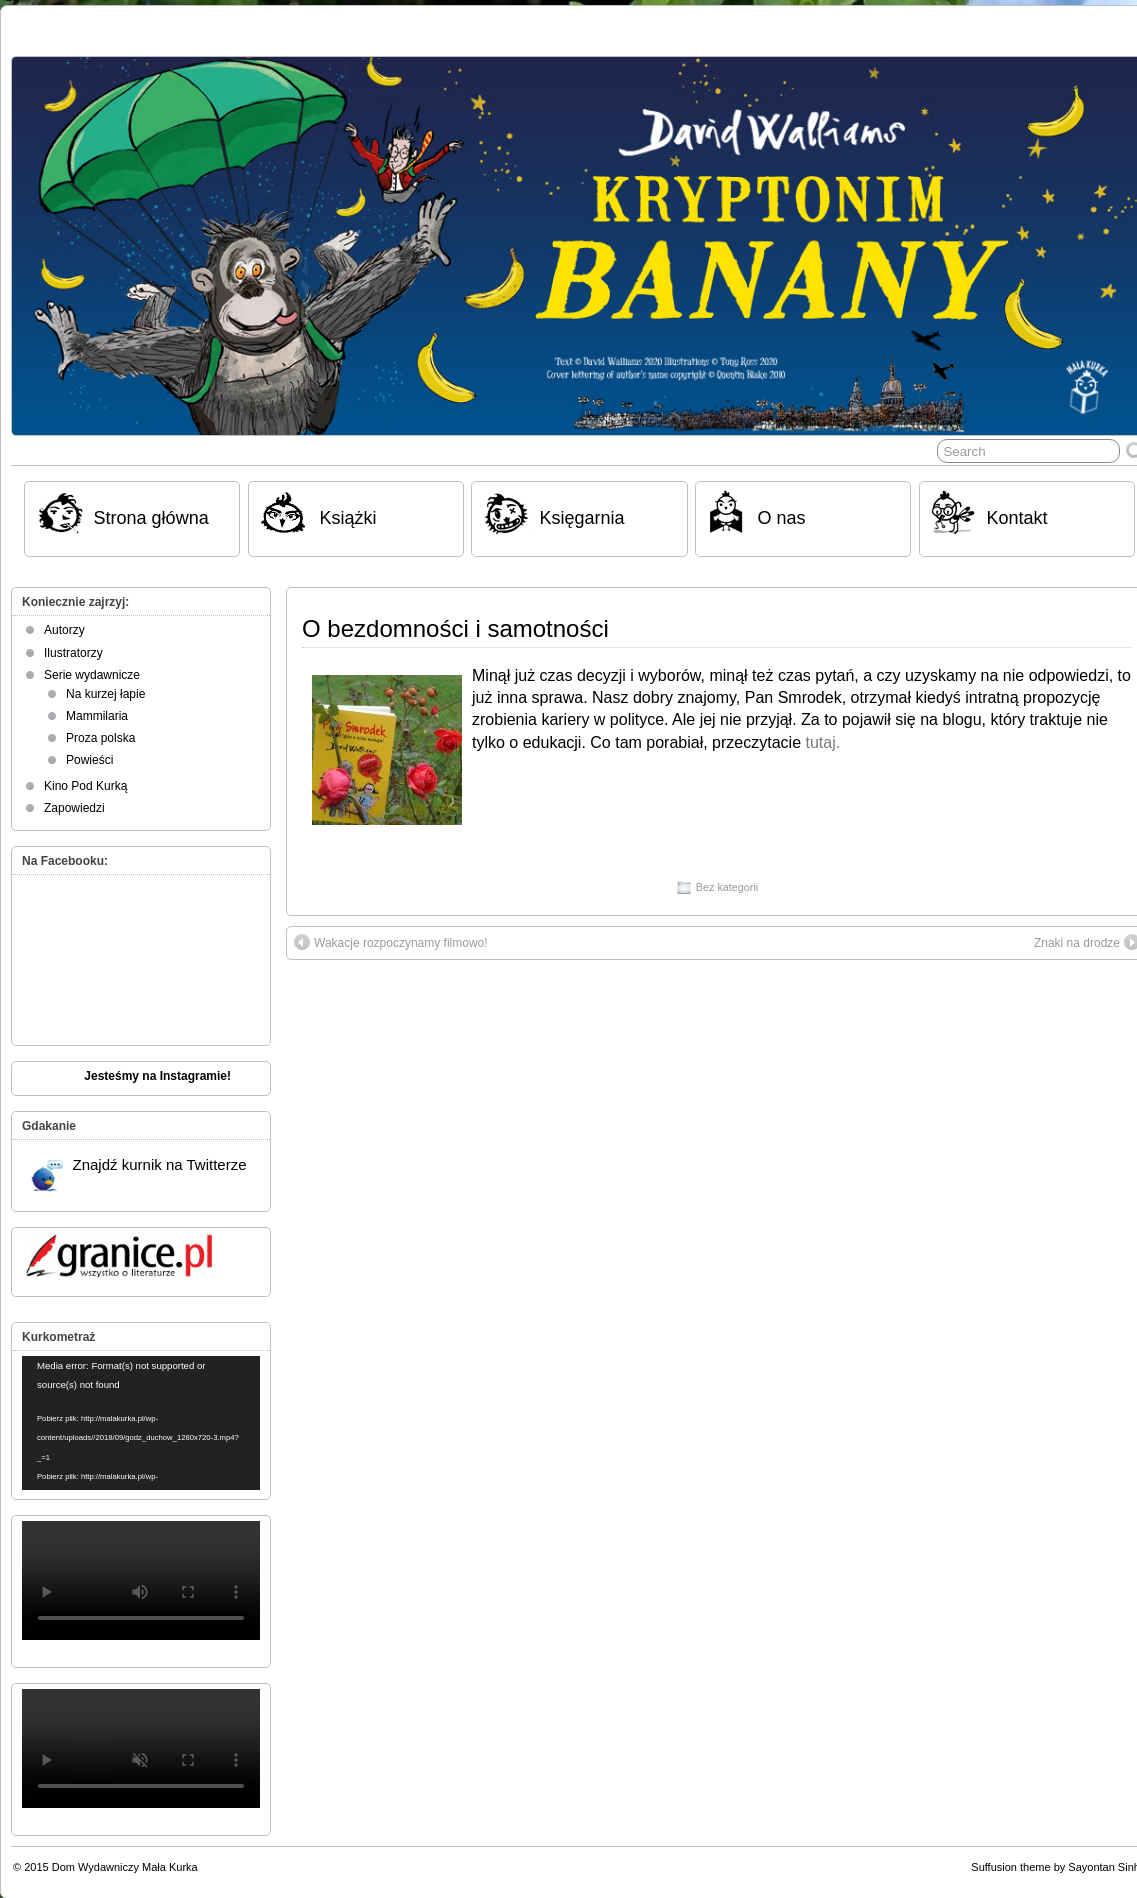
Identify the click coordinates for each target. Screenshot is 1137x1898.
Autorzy (64, 630)
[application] (141, 1423)
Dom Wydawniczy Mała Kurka (125, 1867)
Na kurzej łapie (105, 694)
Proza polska (100, 738)
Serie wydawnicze (92, 675)
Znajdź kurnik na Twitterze (139, 1174)
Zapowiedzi (74, 808)
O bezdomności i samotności (455, 628)
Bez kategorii (727, 887)
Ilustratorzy (73, 653)
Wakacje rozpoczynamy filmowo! (391, 942)
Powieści (89, 760)
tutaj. (822, 742)
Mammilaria (97, 716)
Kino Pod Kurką (85, 786)
